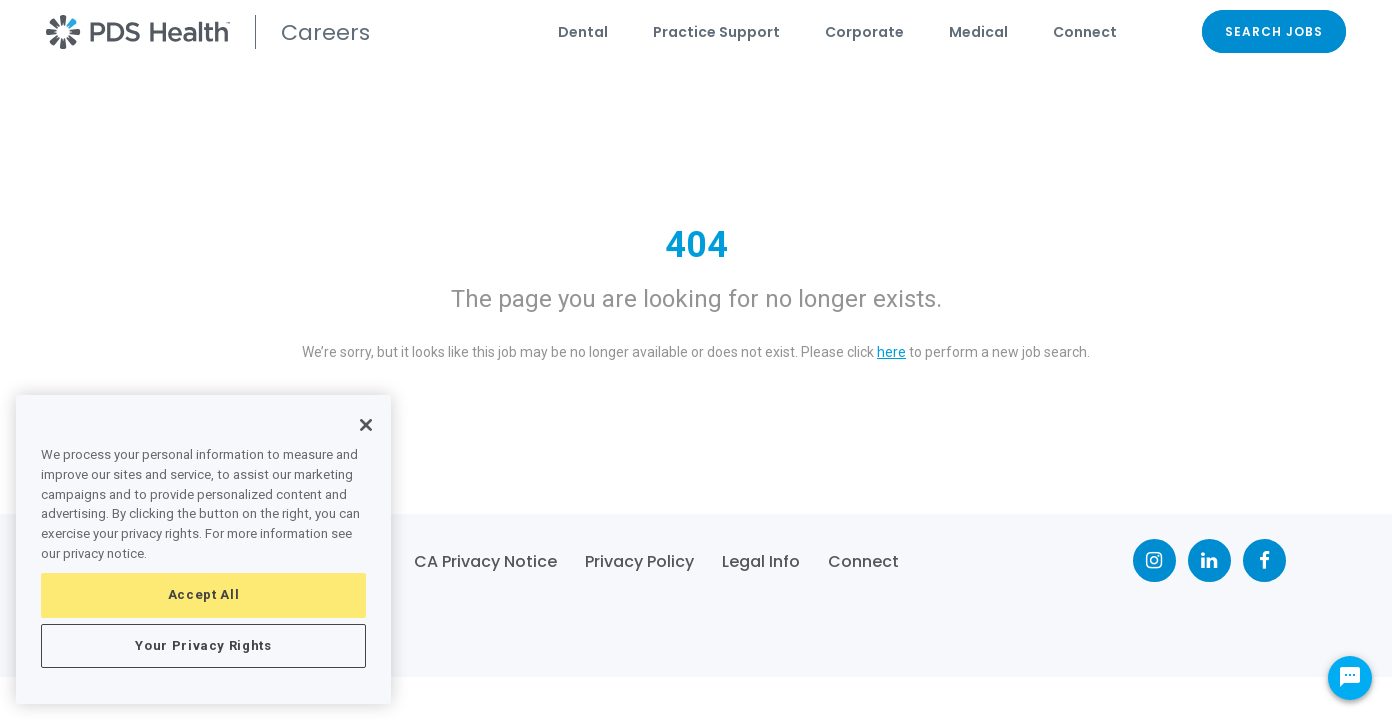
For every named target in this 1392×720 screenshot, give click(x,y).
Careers (325, 32)
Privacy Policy (639, 561)
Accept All (204, 594)
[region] (203, 549)
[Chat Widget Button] (1350, 678)
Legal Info (761, 561)
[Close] (366, 425)
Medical (978, 32)
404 (696, 245)
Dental (583, 32)
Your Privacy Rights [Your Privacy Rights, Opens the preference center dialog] (203, 645)
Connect (1085, 32)
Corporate (864, 32)
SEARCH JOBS (1274, 31)
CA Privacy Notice (485, 561)
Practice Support (716, 32)
